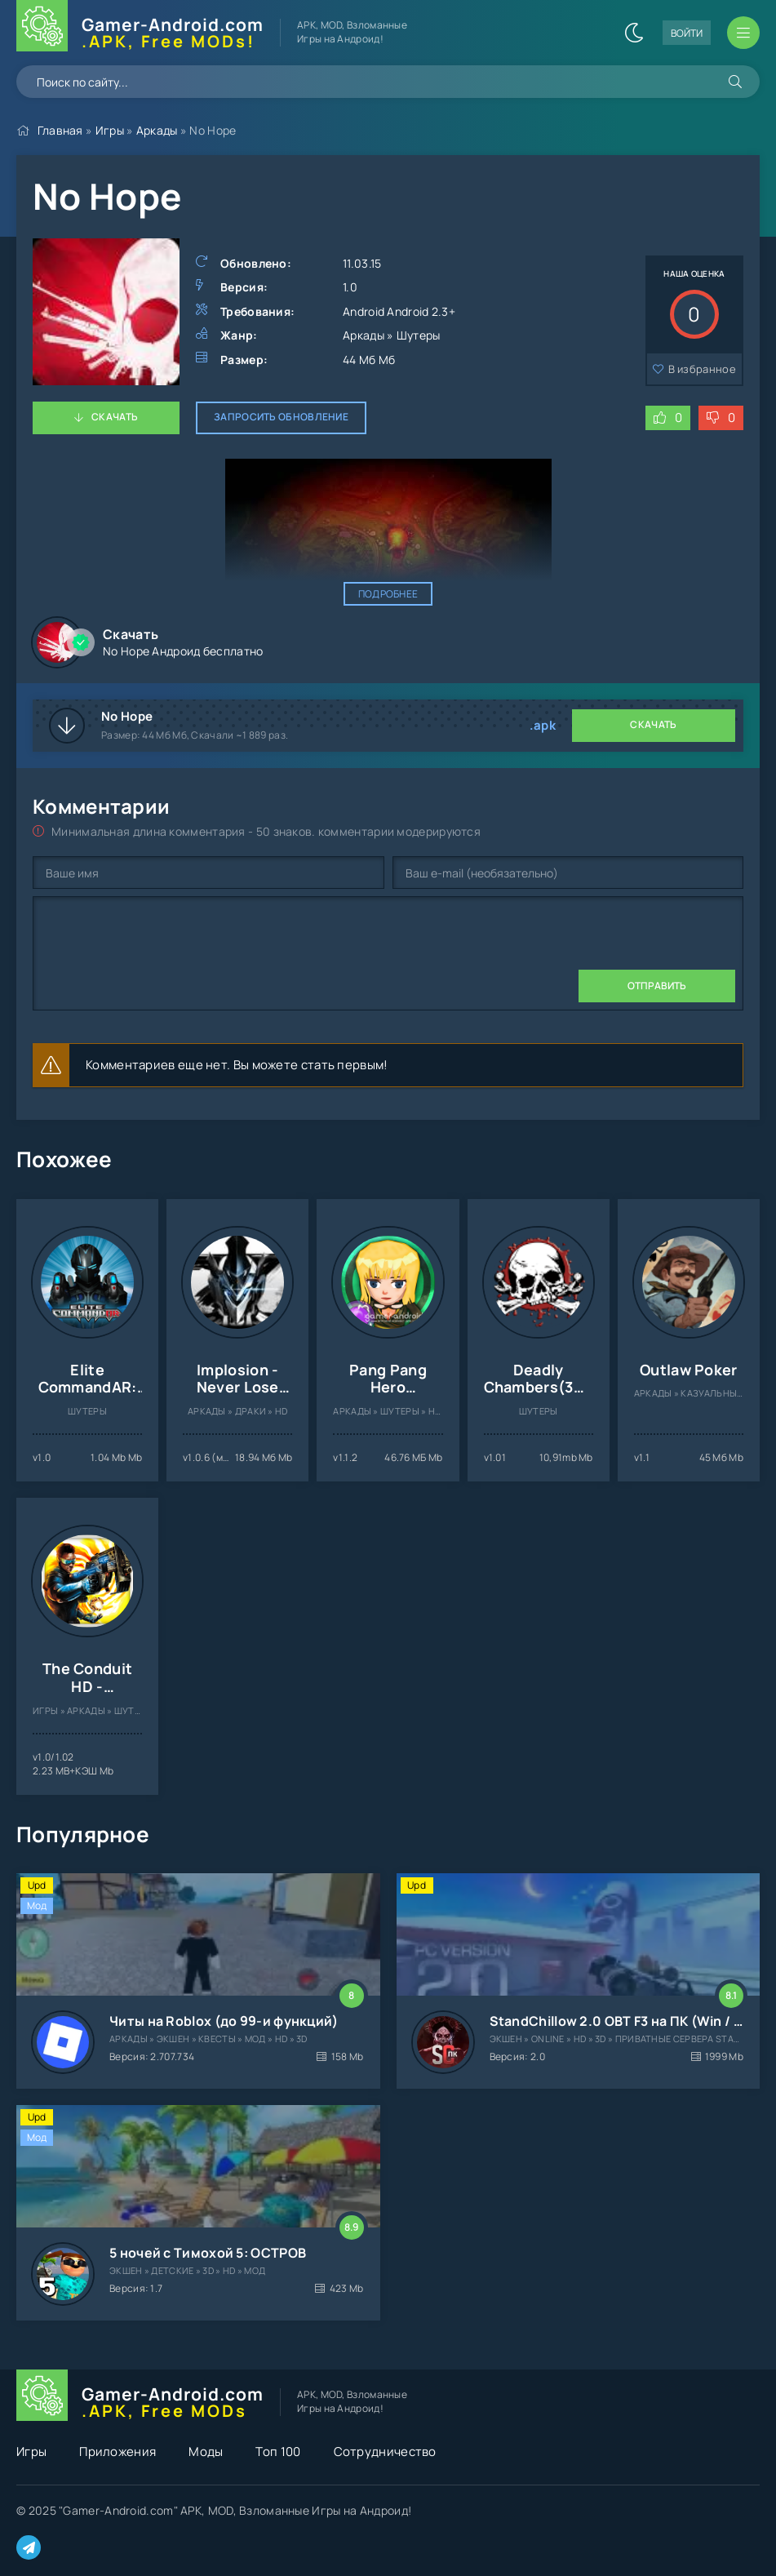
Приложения (117, 2451)
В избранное (702, 369)
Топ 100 (277, 2451)
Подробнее (388, 594)
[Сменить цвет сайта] (634, 32)
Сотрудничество (385, 2451)
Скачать (114, 417)
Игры (109, 130)
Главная (60, 130)
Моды (205, 2451)
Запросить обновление (281, 417)
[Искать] (735, 81)
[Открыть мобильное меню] (743, 32)
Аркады (157, 130)
